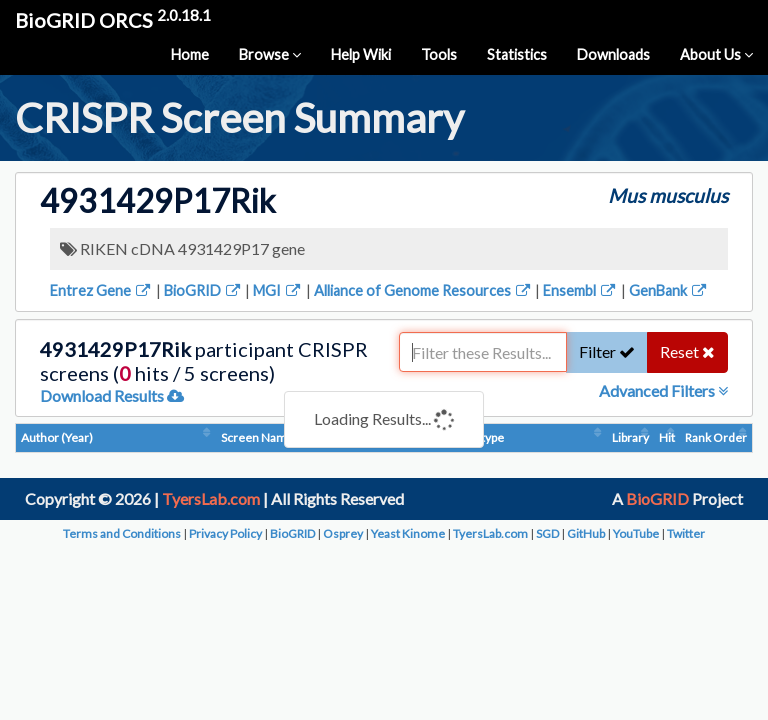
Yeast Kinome (408, 533)
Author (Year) (57, 437)
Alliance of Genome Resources (423, 290)
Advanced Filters (663, 390)
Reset (687, 351)
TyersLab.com (211, 498)
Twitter (686, 533)
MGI (278, 290)
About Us (716, 54)
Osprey (343, 533)
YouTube (636, 533)
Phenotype (475, 437)
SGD (547, 533)
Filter (607, 351)
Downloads (613, 54)
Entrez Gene (101, 290)
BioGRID (203, 290)
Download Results (112, 395)
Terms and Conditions (122, 533)
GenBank (669, 290)
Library (630, 437)
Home (190, 54)
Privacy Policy (225, 533)
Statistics (517, 54)
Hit (667, 437)
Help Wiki (361, 54)
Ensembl (580, 290)
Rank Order (716, 437)
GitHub (586, 533)
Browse (270, 54)
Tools (439, 54)
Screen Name (257, 437)
